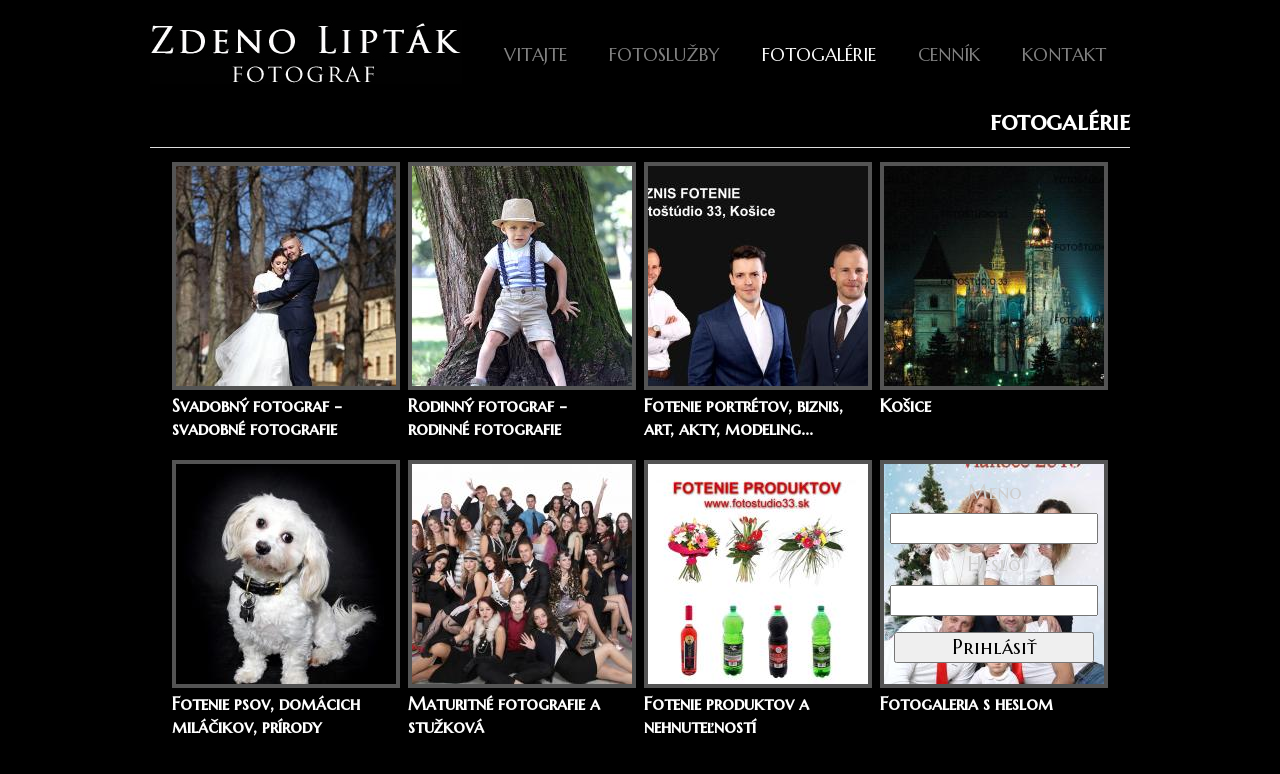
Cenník (949, 54)
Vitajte (535, 54)
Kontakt (1064, 54)
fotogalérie (819, 54)
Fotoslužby (664, 54)
